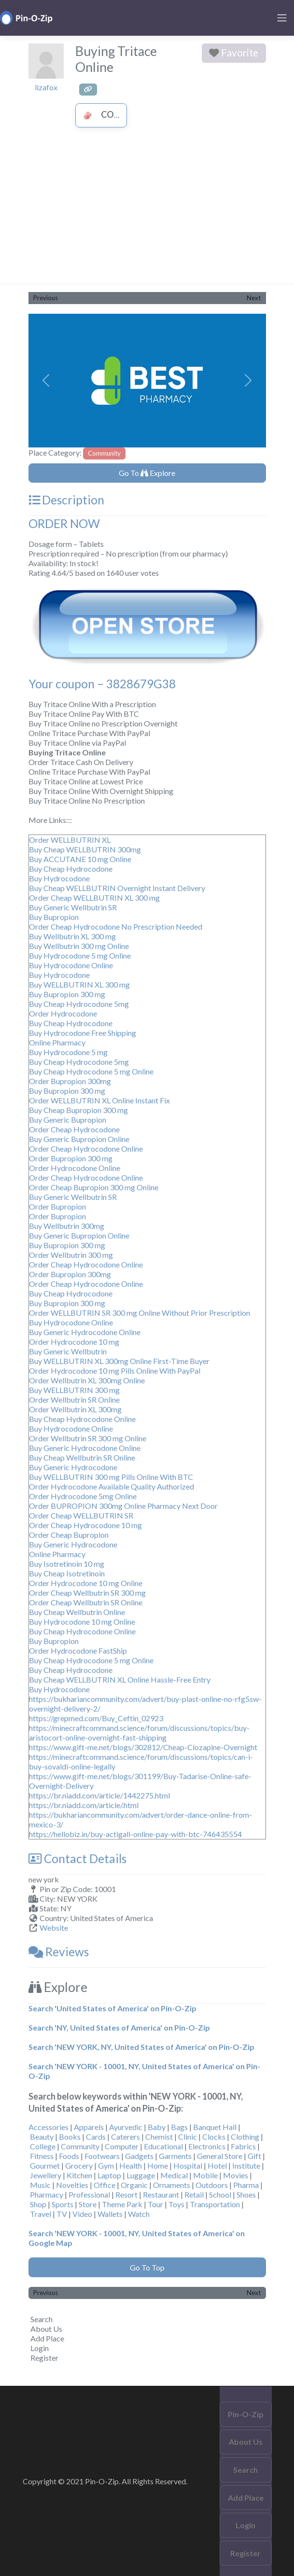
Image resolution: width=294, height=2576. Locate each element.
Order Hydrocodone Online (74, 1167)
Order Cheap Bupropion (69, 1534)
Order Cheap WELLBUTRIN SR (81, 1515)
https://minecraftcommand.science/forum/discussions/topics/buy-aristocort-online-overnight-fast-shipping (139, 1732)
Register (44, 2357)
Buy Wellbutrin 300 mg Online (79, 945)
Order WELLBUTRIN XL (70, 839)
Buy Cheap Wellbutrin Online (77, 1611)
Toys (176, 2204)
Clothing (245, 2136)
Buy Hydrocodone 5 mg (68, 1052)
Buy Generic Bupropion (67, 1119)
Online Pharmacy (57, 1042)
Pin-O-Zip (246, 2414)
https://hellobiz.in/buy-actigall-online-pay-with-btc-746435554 (135, 1833)
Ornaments (171, 2184)
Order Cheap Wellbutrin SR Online (85, 1602)
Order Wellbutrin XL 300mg (75, 1409)
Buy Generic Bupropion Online (79, 1138)
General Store (219, 2155)
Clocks (213, 2136)
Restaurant (161, 2194)
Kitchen (79, 2175)
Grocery (79, 2165)
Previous (45, 298)
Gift (254, 2155)
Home (157, 2165)
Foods (69, 2155)
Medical (174, 2175)
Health (130, 2165)
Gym (106, 2165)
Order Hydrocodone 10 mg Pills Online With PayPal (114, 1370)
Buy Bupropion (54, 916)
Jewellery (45, 2175)
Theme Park (122, 2204)
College (43, 2146)
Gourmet (45, 2165)
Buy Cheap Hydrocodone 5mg (79, 1003)
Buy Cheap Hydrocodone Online (82, 1418)
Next (254, 298)
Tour (155, 2204)
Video (82, 2213)
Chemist (159, 2136)
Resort (126, 2194)
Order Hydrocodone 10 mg (74, 1341)
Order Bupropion (57, 1206)
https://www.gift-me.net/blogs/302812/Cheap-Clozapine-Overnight (143, 1747)
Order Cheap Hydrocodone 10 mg (85, 1525)
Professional (89, 2194)
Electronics (206, 2146)
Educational (163, 2146)
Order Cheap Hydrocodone (74, 1129)
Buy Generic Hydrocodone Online (84, 1332)
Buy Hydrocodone (59, 878)
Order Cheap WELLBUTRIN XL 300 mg (94, 897)
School (220, 2194)
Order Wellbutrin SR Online (74, 1399)
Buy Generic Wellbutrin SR (73, 907)
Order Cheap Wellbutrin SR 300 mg (87, 1592)
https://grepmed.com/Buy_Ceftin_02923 (96, 1718)
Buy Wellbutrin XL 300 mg (72, 936)
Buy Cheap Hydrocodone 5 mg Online (91, 1071)
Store (88, 2204)
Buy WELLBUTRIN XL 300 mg (79, 984)
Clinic (187, 2136)
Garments (175, 2155)
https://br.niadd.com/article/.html (84, 1805)
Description (66, 500)
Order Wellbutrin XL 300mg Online (87, 1380)
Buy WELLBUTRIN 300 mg (74, 1389)
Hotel (217, 2165)
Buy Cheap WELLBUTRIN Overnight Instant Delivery (117, 887)
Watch (139, 2213)
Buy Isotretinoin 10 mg (66, 1563)
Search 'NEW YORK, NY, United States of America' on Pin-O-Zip (141, 2046)
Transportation (215, 2204)
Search (41, 2319)
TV (61, 2213)
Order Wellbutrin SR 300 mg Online (87, 1438)
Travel (40, 2213)
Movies (235, 2175)
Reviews (58, 1952)
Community (117, 114)
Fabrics (243, 2146)
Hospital (187, 2165)
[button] (46, 380)
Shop (38, 2204)
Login (39, 2348)
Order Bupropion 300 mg (70, 1158)
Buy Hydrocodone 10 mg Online (82, 1621)
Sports (62, 2204)
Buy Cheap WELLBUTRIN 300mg (85, 849)
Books (70, 2136)
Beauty (42, 2136)
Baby (157, 2126)
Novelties (72, 2184)
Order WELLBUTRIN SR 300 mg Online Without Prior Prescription (139, 1312)
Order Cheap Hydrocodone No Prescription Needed (115, 926)
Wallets (110, 2213)
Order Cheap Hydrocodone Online (86, 1148)
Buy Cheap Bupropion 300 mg (78, 1109)
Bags (179, 2126)
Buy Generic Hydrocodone (73, 1467)
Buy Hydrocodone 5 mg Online (80, 955)
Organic (134, 2184)
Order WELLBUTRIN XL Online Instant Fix (99, 1100)
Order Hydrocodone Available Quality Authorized (111, 1486)
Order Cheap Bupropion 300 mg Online (93, 1187)
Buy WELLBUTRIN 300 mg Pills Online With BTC (111, 1476)
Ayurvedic (125, 2126)
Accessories (48, 2126)
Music (40, 2184)
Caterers (125, 2136)
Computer (122, 2146)
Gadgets (139, 2155)
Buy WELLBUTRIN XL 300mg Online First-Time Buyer (119, 1360)
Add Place (47, 2338)
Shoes (246, 2194)
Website (54, 1927)
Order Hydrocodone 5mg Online (83, 1496)
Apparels (89, 2126)
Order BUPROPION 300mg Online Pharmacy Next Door (123, 1505)
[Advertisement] (147, 211)
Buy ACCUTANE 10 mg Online (80, 858)
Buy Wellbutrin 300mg (66, 1225)
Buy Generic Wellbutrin (68, 1351)
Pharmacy (46, 2194)
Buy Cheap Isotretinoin (67, 1573)
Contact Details (77, 1859)
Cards (96, 2136)
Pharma (246, 2184)
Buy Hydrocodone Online (71, 965)
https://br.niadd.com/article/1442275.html (99, 1795)
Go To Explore (147, 472)
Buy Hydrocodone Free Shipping (82, 1032)
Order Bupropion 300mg (70, 1081)
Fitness (42, 2155)
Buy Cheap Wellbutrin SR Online (82, 1457)
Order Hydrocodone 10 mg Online (85, 1582)
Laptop (109, 2175)
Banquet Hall (215, 2126)
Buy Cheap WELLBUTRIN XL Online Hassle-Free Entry (119, 1679)
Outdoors (212, 2184)
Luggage (140, 2175)
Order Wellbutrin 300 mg (71, 1254)
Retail (194, 2194)
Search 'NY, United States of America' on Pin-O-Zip (119, 2027)
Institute (246, 2165)
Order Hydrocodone (63, 1013)
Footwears (102, 2155)
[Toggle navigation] (282, 18)
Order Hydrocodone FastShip (78, 1650)
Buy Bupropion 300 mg (67, 994)
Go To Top (147, 2267)
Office (104, 2184)
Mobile (205, 2175)
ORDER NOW (64, 523)
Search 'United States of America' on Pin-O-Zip (112, 2008)
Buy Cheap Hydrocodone (70, 868)
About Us (46, 2328)
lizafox (46, 87)
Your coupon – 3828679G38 (102, 684)
